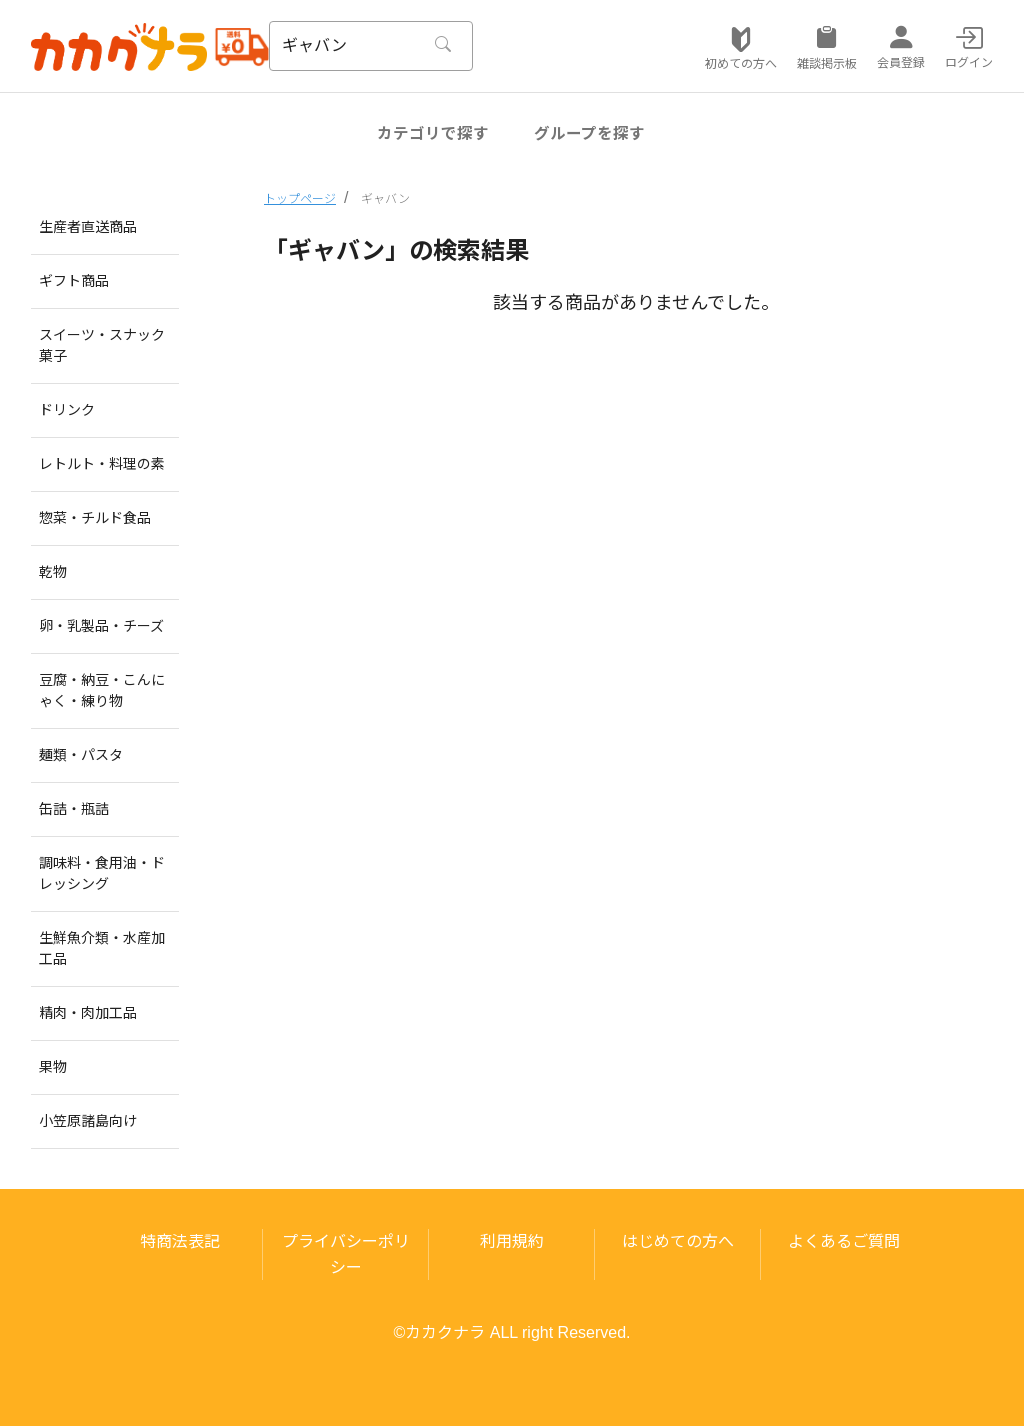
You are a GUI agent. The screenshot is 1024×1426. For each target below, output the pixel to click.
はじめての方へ (678, 1241)
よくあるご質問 (844, 1241)
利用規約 (512, 1241)
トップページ (300, 199)
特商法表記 (180, 1241)
